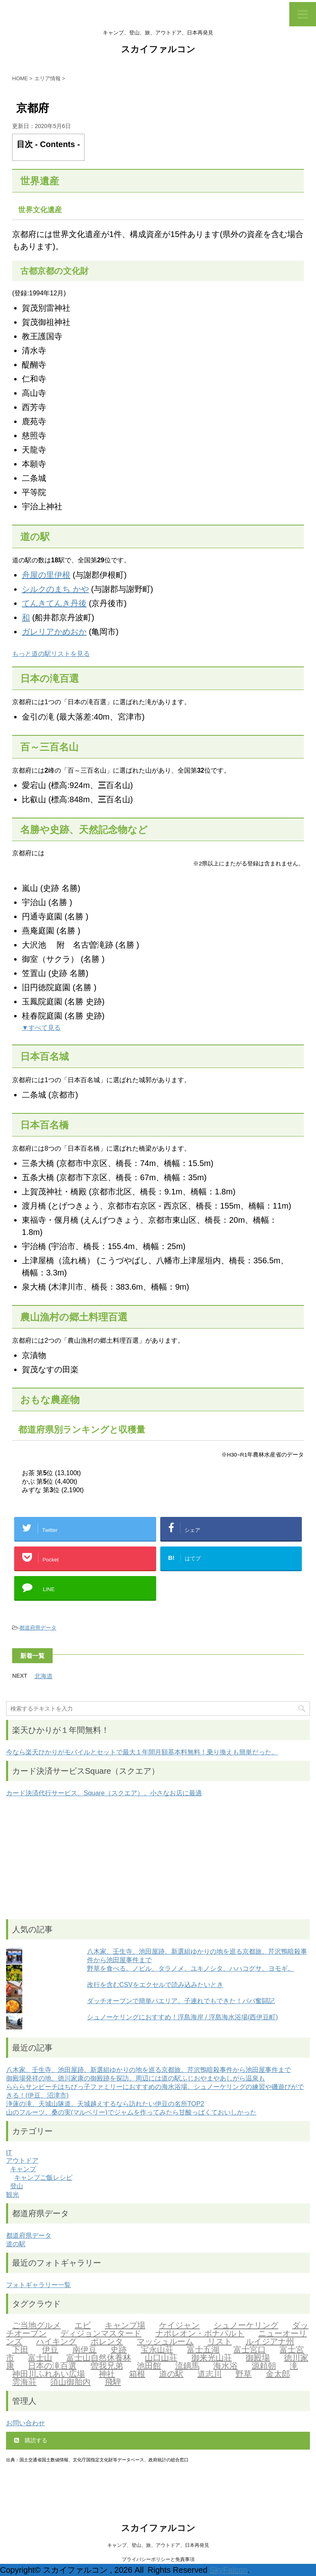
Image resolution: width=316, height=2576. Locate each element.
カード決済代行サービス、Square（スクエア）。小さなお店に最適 (104, 1793)
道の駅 (15, 2244)
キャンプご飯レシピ (43, 2177)
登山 (16, 2186)
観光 (12, 2194)
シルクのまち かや (55, 589)
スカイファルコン (158, 50)
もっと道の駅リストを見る (51, 653)
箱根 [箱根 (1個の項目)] (137, 2375)
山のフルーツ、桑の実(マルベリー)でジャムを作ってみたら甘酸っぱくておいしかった (131, 2112)
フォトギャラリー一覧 (38, 2284)
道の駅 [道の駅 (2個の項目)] (171, 2375)
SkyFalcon (228, 2569)
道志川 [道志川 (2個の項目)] (209, 2375)
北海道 (43, 1675)
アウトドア (22, 2160)
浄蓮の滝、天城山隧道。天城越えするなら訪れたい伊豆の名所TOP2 (105, 2103)
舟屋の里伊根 (46, 574)
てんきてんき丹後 (54, 603)
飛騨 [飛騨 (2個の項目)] (113, 2383)
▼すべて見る (41, 1027)
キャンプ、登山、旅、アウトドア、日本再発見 (158, 2545)
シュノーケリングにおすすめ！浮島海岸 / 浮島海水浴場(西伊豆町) (182, 2017)
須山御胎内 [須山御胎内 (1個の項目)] (70, 2383)
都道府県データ (37, 1628)
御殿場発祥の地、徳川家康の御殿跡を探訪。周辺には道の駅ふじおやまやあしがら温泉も (135, 2078)
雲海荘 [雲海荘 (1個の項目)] (24, 2383)
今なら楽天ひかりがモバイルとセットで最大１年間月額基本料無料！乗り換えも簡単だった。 (142, 1752)
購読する (30, 2440)
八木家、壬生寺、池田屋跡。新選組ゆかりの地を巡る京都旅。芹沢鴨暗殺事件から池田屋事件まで (148, 2069)
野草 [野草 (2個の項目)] (243, 2375)
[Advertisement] (158, 1858)
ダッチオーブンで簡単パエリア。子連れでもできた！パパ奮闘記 (181, 2000)
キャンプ (23, 2169)
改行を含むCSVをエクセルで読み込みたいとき (155, 1984)
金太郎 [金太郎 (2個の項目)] (278, 2375)
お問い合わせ (25, 2423)
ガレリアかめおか (54, 631)
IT (9, 2152)
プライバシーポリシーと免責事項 (158, 2559)
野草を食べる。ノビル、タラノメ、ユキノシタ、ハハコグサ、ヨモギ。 (190, 1968)
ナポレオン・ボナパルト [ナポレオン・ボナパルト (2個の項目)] (199, 2334)
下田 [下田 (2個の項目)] (20, 2350)
